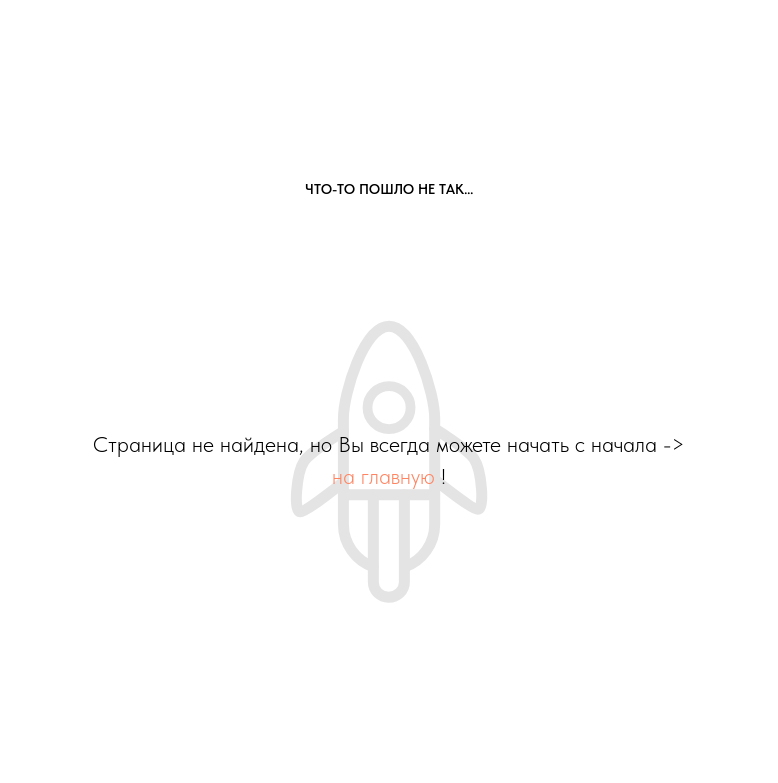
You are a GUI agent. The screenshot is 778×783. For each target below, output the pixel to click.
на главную (383, 476)
